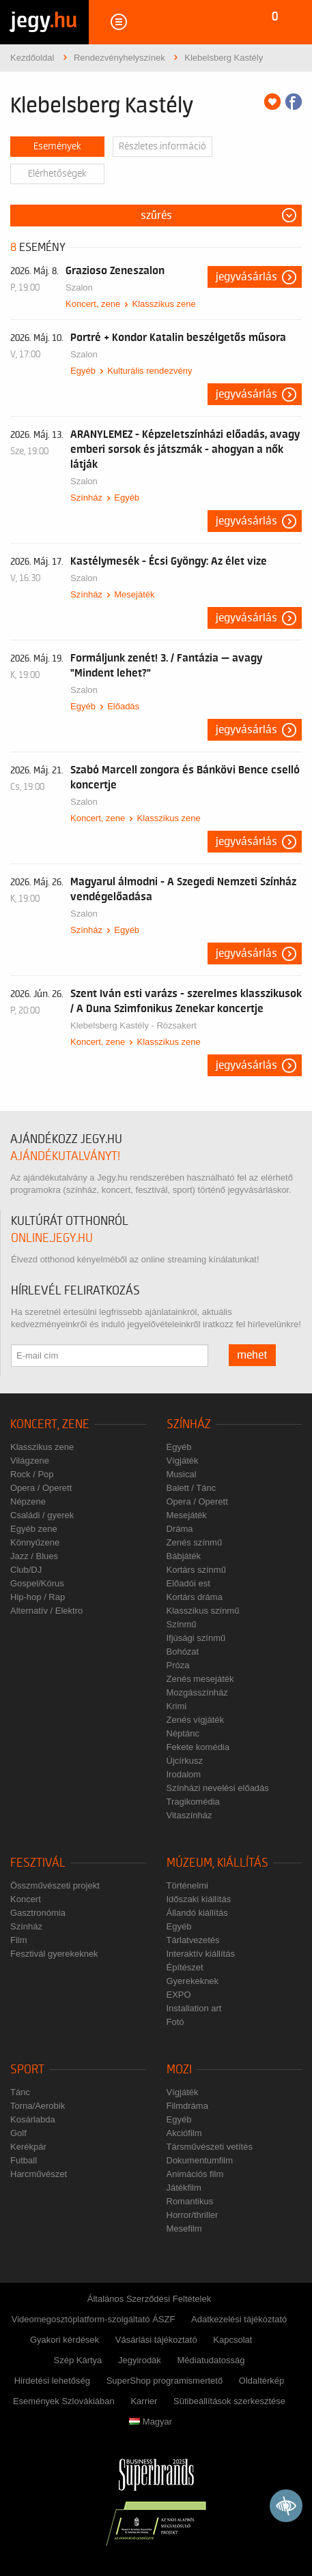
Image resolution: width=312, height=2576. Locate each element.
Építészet (185, 1967)
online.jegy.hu (52, 1238)
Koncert (25, 1899)
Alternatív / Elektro (46, 1610)
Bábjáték (184, 1556)
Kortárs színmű (196, 1570)
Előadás (123, 706)
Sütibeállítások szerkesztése (229, 2401)
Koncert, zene (93, 304)
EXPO (179, 1994)
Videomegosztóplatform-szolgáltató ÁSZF (93, 2319)
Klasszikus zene (163, 304)
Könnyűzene (34, 1542)
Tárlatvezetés (193, 1940)
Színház (86, 497)
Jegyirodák (139, 2360)
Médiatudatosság (210, 2360)
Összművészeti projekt (55, 1885)
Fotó (175, 2022)
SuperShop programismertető (165, 2380)
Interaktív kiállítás (201, 1954)
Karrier (143, 2401)
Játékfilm (184, 2187)
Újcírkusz (185, 1761)
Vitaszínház (189, 1815)
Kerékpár (28, 2147)
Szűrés (156, 215)
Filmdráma (187, 2106)
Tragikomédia (193, 1801)
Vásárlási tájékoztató (156, 2340)
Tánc (20, 2092)
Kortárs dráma (195, 1597)
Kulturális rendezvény (149, 371)
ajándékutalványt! (65, 1156)
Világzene (29, 1460)
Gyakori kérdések (64, 2340)
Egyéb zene (33, 1529)
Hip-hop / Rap (37, 1597)
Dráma (180, 1529)
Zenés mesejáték (200, 1679)
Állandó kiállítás (197, 1913)
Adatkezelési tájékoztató (239, 2319)
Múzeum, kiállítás (217, 1863)
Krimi (177, 1706)
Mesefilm (184, 2228)
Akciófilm (184, 2133)
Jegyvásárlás (246, 277)
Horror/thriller (192, 2215)
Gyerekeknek (193, 1981)
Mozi (179, 2069)
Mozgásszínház (197, 1692)
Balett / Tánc (191, 1488)
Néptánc (183, 1733)
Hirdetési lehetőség (52, 2380)
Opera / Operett (41, 1488)
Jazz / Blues (34, 1556)
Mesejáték (134, 594)
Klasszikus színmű (203, 1610)
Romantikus (190, 2201)
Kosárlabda (32, 2119)
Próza (178, 1665)
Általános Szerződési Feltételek (149, 2299)
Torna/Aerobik (37, 2106)
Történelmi (187, 1885)
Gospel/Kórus (37, 1583)
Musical (182, 1474)
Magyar (150, 2421)
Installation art (194, 2008)
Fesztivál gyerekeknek (54, 1954)
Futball (23, 2160)
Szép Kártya (78, 2360)
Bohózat (183, 1651)
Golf (18, 2133)
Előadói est (188, 1583)
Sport (27, 2069)
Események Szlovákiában (64, 2401)
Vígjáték (183, 1460)
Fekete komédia (198, 1747)
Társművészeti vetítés (210, 2147)
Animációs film (195, 2174)
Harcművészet (38, 2174)
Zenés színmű (195, 1542)
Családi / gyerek (42, 1515)
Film (18, 1940)
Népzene (28, 1501)
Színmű (182, 1624)
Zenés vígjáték (196, 1720)
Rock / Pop (32, 1474)
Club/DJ (26, 1570)
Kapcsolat (232, 2340)
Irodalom (184, 1774)
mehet (252, 1355)
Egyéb (83, 371)
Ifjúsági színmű (196, 1638)
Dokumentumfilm (200, 2160)
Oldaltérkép (261, 2380)
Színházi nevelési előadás (218, 1788)
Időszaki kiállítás (199, 1899)
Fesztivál (38, 1863)
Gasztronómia (38, 1913)
